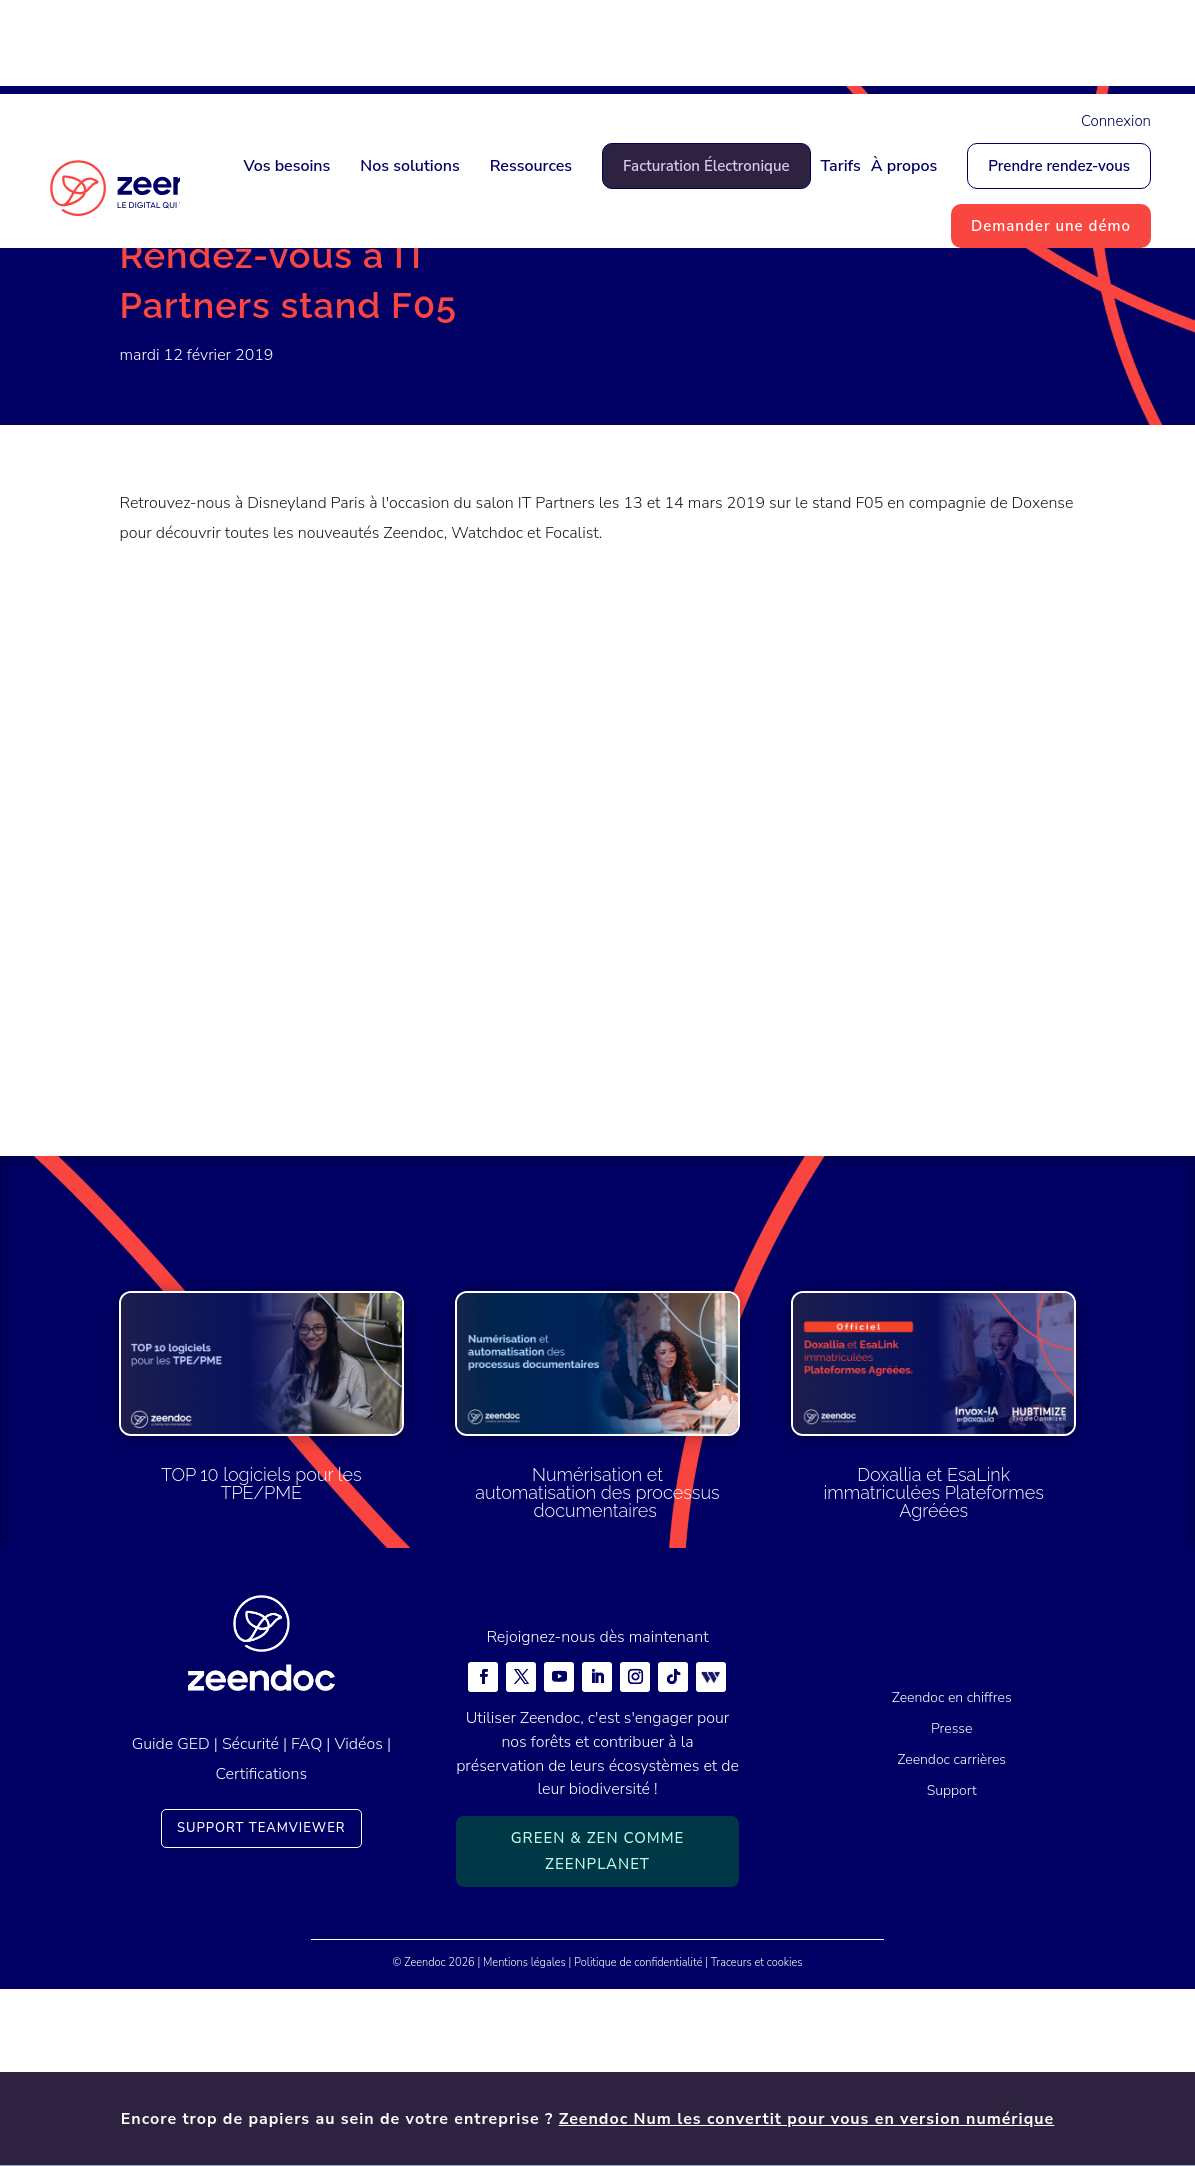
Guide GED (171, 1920)
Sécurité (250, 1920)
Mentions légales (524, 2139)
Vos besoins (286, 166)
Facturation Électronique (706, 166)
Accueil (145, 321)
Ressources (531, 166)
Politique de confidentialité (638, 2139)
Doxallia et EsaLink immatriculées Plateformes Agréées (934, 1669)
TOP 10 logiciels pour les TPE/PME (261, 1660)
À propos (904, 166)
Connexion (1116, 121)
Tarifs (841, 166)
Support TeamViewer (261, 2005)
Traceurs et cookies (757, 2139)
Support (952, 1966)
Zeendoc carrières (951, 1935)
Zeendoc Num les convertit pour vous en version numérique (807, 47)
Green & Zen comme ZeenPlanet (598, 2028)
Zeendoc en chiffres (952, 1874)
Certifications (261, 1951)
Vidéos (358, 1920)
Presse (951, 1905)
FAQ (306, 1920)
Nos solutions (409, 166)
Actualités (221, 321)
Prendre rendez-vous (1059, 166)
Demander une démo (1051, 226)
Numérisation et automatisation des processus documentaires (597, 1669)
